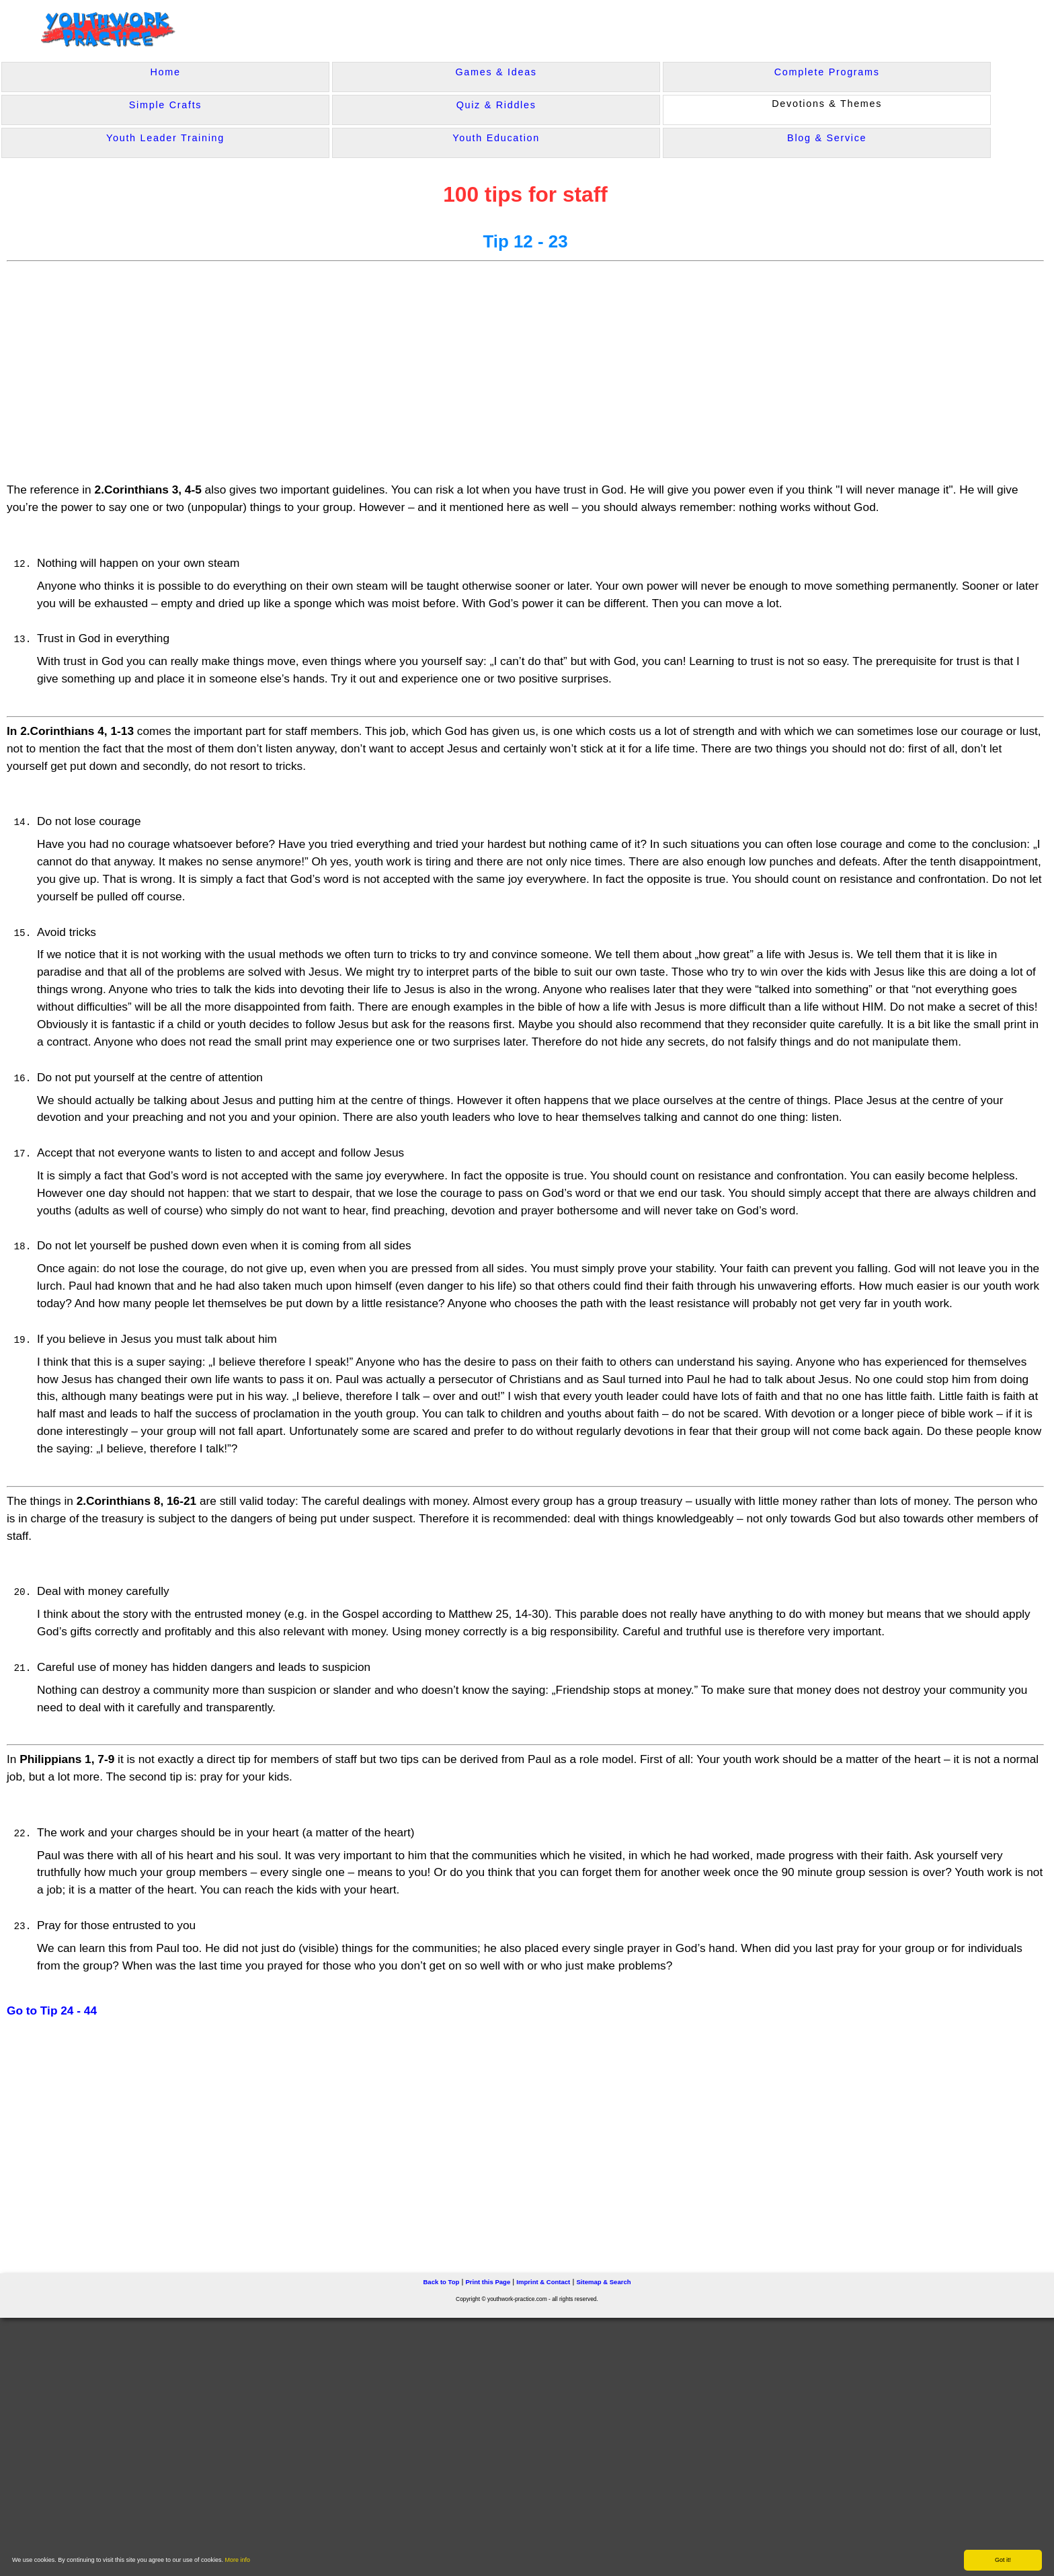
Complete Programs (827, 72)
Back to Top (441, 2282)
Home (165, 72)
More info (238, 2560)
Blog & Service (826, 137)
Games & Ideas (495, 72)
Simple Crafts (165, 105)
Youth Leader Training (165, 137)
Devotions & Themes (827, 103)
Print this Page (487, 2282)
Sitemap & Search (603, 2282)
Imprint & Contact (543, 2282)
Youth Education (496, 137)
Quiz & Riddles (496, 105)
